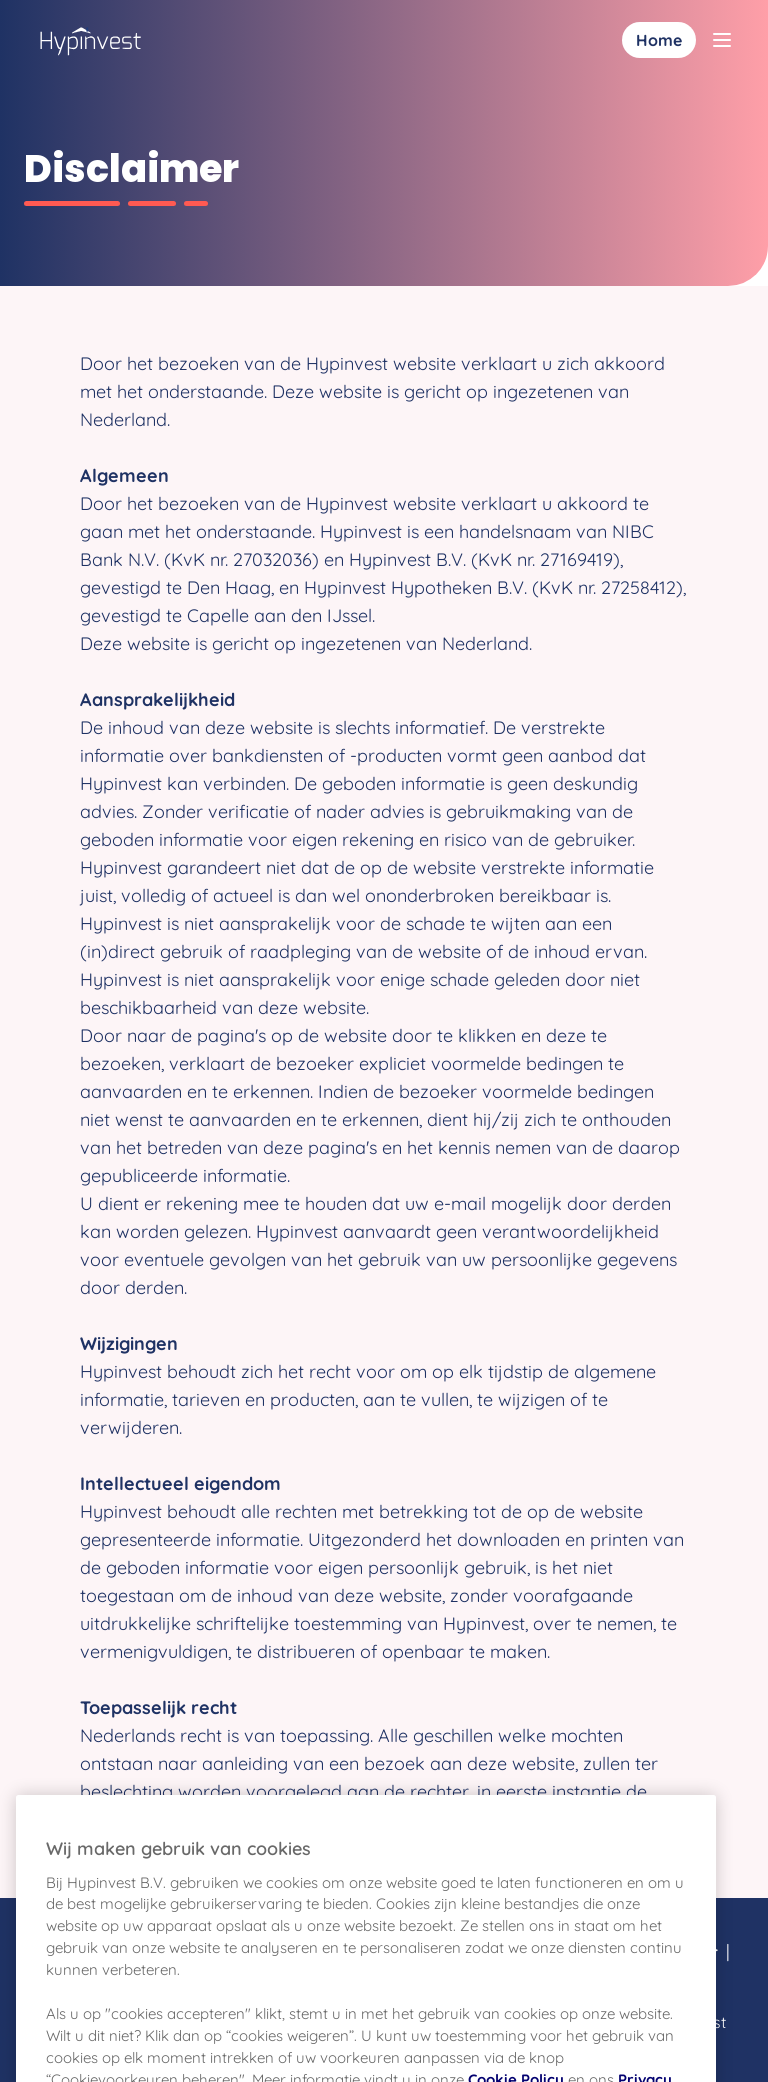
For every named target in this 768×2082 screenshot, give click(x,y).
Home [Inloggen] (659, 40)
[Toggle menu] (722, 40)
